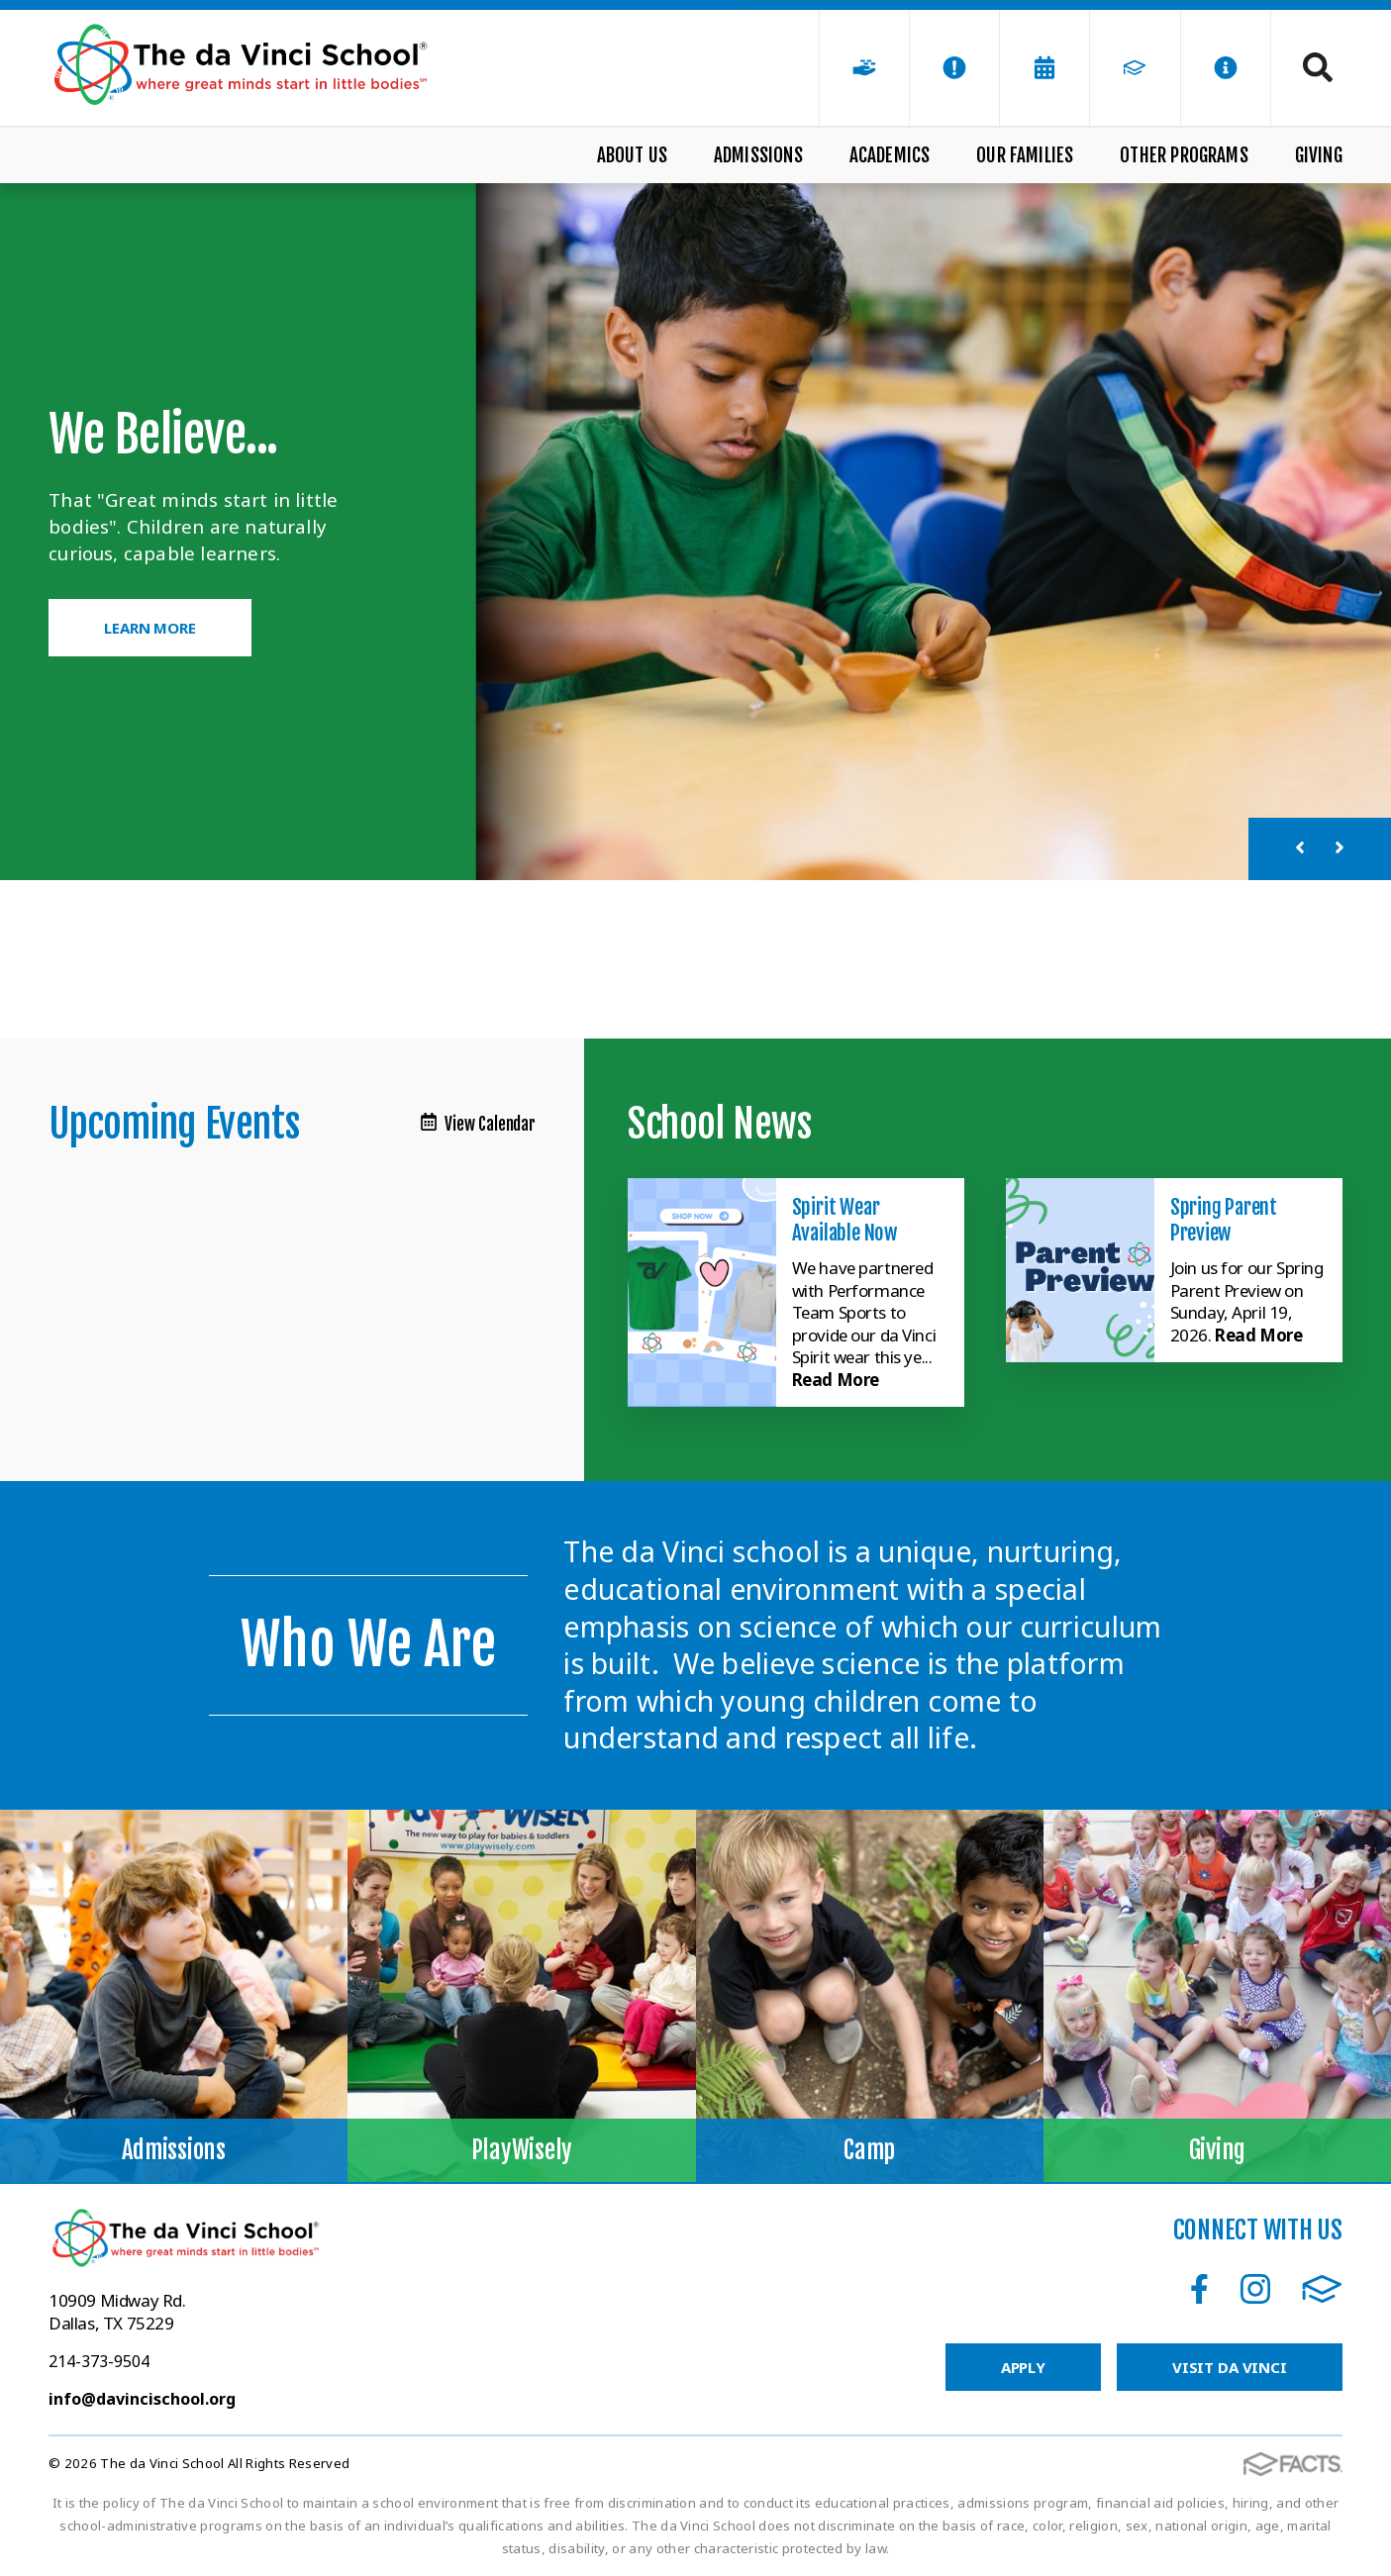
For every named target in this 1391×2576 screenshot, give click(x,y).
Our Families (1024, 155)
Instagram (1255, 2289)
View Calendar (478, 1124)
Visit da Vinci (1229, 2367)
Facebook (1199, 2289)
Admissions (758, 155)
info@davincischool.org (142, 2399)
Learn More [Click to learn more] (150, 628)
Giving (1318, 155)
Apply (1023, 2367)
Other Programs (1184, 155)
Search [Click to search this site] (1318, 67)
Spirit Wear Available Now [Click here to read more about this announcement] (844, 1219)
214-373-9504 (99, 2361)
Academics (890, 155)
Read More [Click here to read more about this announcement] (835, 1379)
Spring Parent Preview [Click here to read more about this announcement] (1223, 1219)
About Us (632, 155)
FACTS (1322, 2289)
